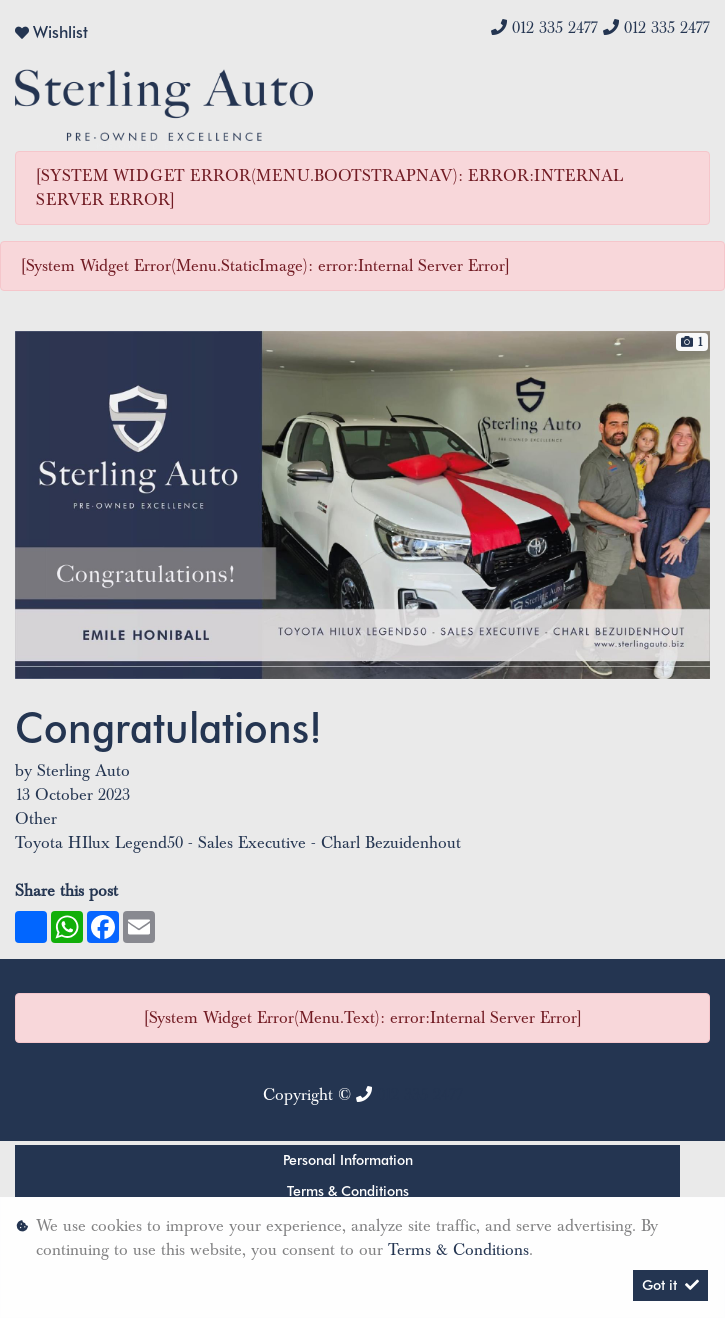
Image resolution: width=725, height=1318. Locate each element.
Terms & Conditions (348, 1191)
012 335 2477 (555, 28)
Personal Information (348, 1160)
